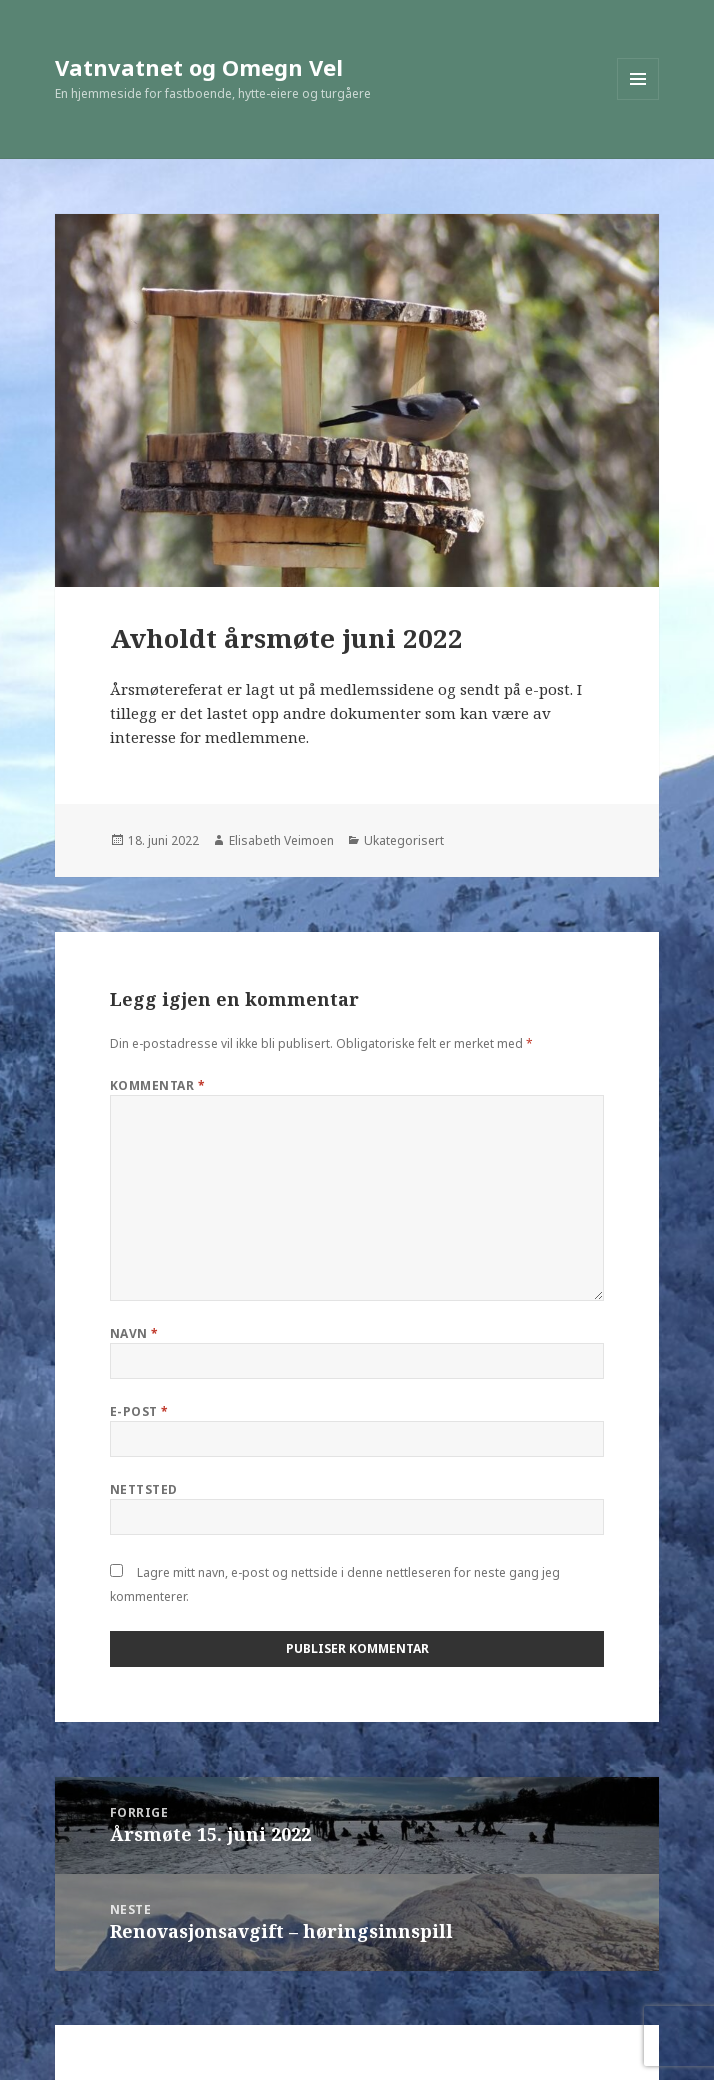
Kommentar (157, 1085)
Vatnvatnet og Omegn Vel (199, 67)
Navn (134, 1333)
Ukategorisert (404, 840)
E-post (139, 1411)
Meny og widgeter (638, 99)
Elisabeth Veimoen (281, 840)
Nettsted (144, 1489)
